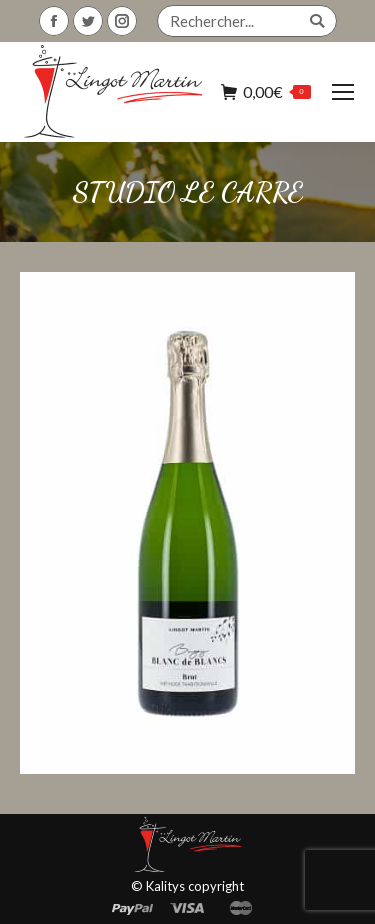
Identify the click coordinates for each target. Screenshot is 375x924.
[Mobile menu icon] (343, 92)
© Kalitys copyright (187, 886)
